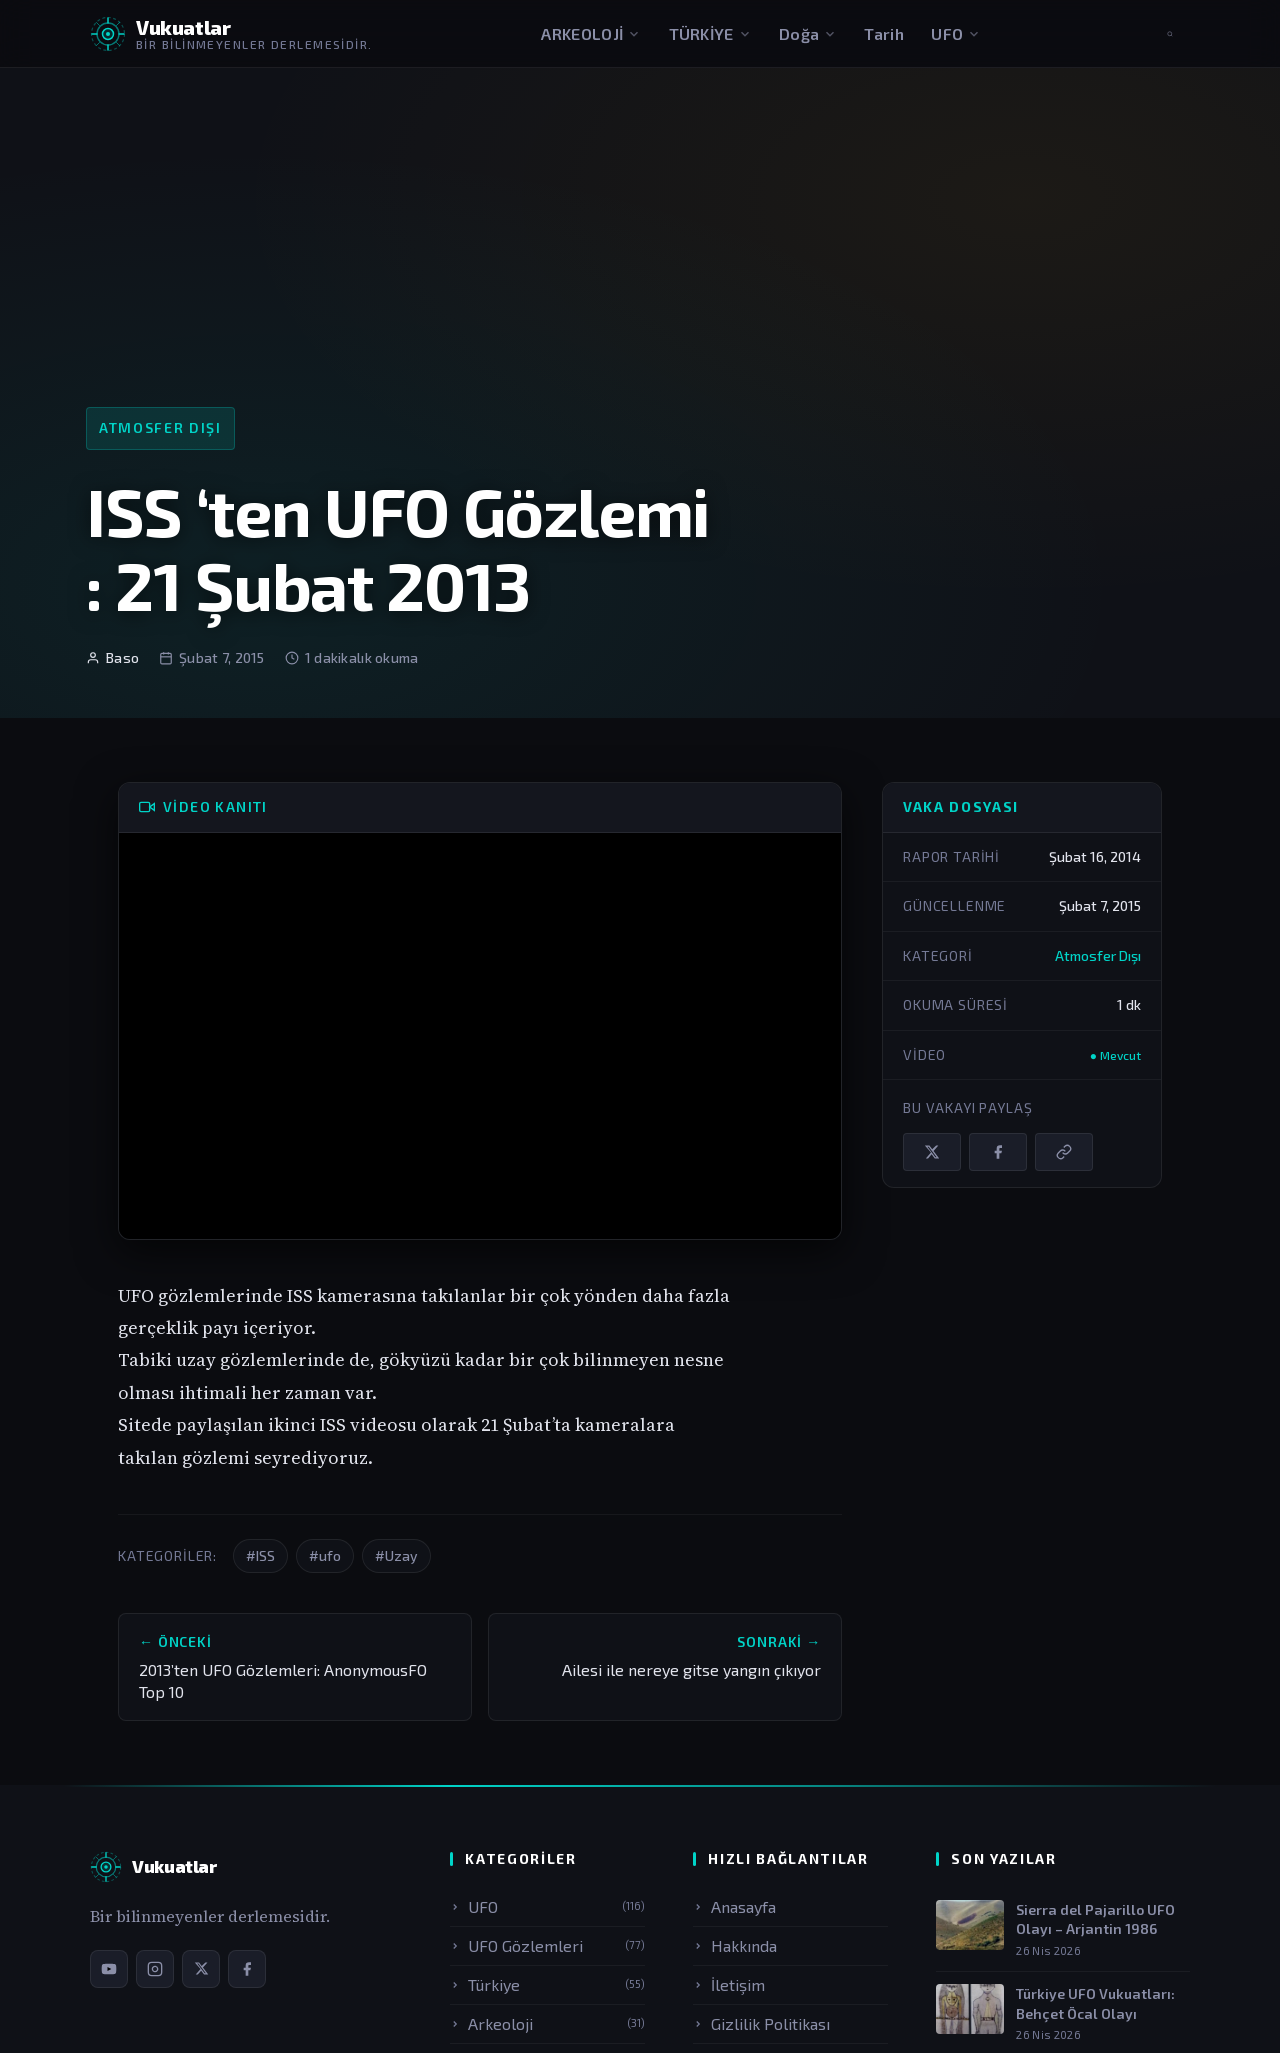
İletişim (729, 1984)
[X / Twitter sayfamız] (201, 1969)
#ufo (325, 1555)
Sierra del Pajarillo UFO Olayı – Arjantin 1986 (1095, 1919)
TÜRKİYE (710, 33)
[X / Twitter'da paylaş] (932, 1152)
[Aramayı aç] (1170, 34)
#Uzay (396, 1555)
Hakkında (735, 1945)
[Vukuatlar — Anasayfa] (153, 1867)
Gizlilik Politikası (761, 2023)
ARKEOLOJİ (591, 33)
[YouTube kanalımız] (109, 1969)
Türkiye (547, 1984)
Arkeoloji (547, 2023)
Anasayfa (734, 1906)
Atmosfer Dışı (160, 427)
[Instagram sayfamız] (155, 1969)
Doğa (808, 33)
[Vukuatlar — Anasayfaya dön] (231, 34)
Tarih (884, 33)
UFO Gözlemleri (547, 1945)
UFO (956, 33)
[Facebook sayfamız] (247, 1969)
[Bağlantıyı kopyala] (1064, 1152)
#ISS (260, 1555)
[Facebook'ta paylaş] (998, 1152)
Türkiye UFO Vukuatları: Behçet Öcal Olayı (1095, 2003)
